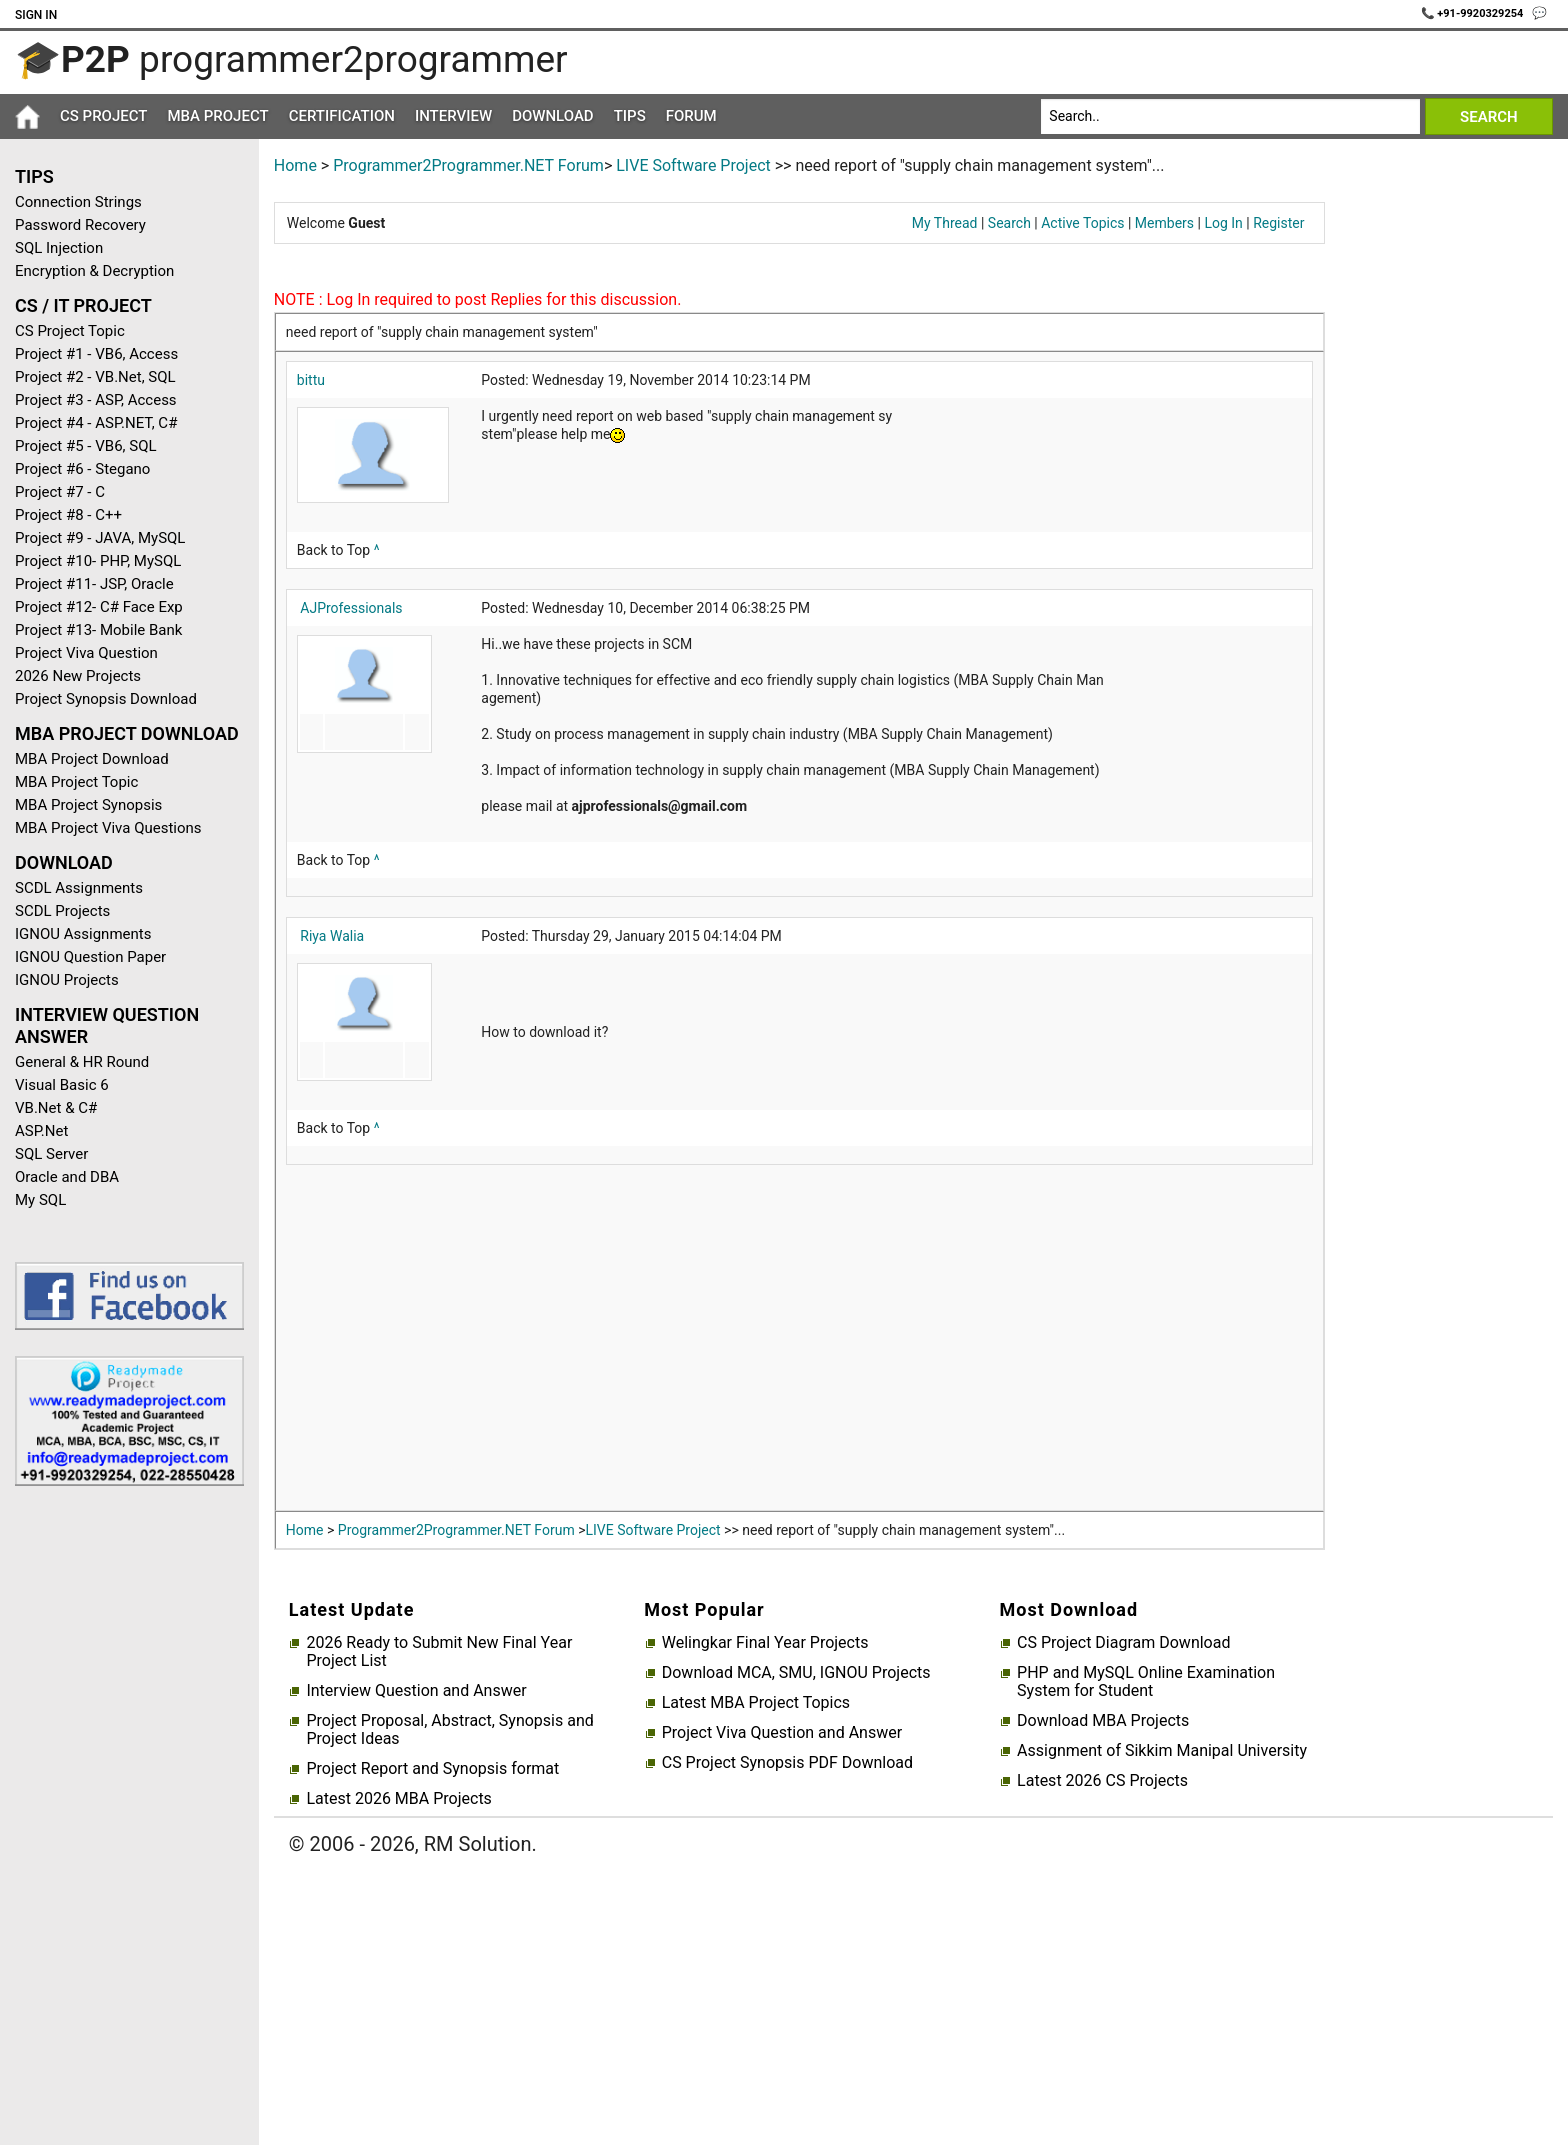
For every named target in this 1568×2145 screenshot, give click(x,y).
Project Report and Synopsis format (432, 1769)
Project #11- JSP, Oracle (94, 584)
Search (1009, 223)
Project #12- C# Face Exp (99, 607)
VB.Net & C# (56, 1108)
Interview (453, 116)
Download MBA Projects (1103, 1721)
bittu (311, 380)
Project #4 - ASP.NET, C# (96, 423)
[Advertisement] (122, 1820)
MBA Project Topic (76, 782)
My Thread (945, 223)
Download (553, 116)
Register (1278, 223)
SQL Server (51, 1154)
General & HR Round (82, 1062)
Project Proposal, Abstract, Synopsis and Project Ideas (449, 1730)
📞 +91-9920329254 (1474, 13)
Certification (342, 116)
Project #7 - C (60, 492)
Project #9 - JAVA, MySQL (100, 538)
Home (295, 165)
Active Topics (1082, 223)
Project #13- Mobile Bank (98, 630)
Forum (691, 116)
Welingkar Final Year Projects (765, 1643)
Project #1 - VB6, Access (96, 354)
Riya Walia (332, 936)
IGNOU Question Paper (90, 957)
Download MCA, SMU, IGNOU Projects (796, 1673)
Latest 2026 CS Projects (1102, 1781)
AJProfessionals (351, 608)
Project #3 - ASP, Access (96, 400)
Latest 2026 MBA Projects (398, 1799)
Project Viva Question (86, 653)
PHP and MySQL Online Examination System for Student (1146, 1682)
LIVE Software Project (693, 165)
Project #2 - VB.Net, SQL (95, 377)
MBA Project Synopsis (88, 805)
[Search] (1230, 116)
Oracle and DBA (67, 1177)
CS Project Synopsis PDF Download (787, 1763)
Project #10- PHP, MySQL (98, 561)
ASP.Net (41, 1131)
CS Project (103, 116)
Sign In (36, 15)
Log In (1223, 223)
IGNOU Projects (67, 980)
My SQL (40, 1200)
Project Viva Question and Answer (782, 1733)
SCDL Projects (62, 911)
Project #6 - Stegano (82, 469)
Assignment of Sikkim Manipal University (1162, 1751)
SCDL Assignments (79, 888)
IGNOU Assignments (83, 934)
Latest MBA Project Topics (756, 1703)
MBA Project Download (92, 759)
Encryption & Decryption (94, 271)
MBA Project (217, 116)
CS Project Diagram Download (1123, 1643)
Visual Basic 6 (62, 1085)
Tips (630, 116)
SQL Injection (59, 248)
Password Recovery (80, 225)
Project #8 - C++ (68, 515)
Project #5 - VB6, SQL (86, 446)
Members (1164, 223)
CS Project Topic (70, 331)
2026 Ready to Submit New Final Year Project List (439, 1652)
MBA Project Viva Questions (108, 828)
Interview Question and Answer (416, 1691)
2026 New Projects (78, 676)
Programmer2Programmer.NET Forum (468, 165)
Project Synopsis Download (106, 699)
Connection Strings (78, 202)
